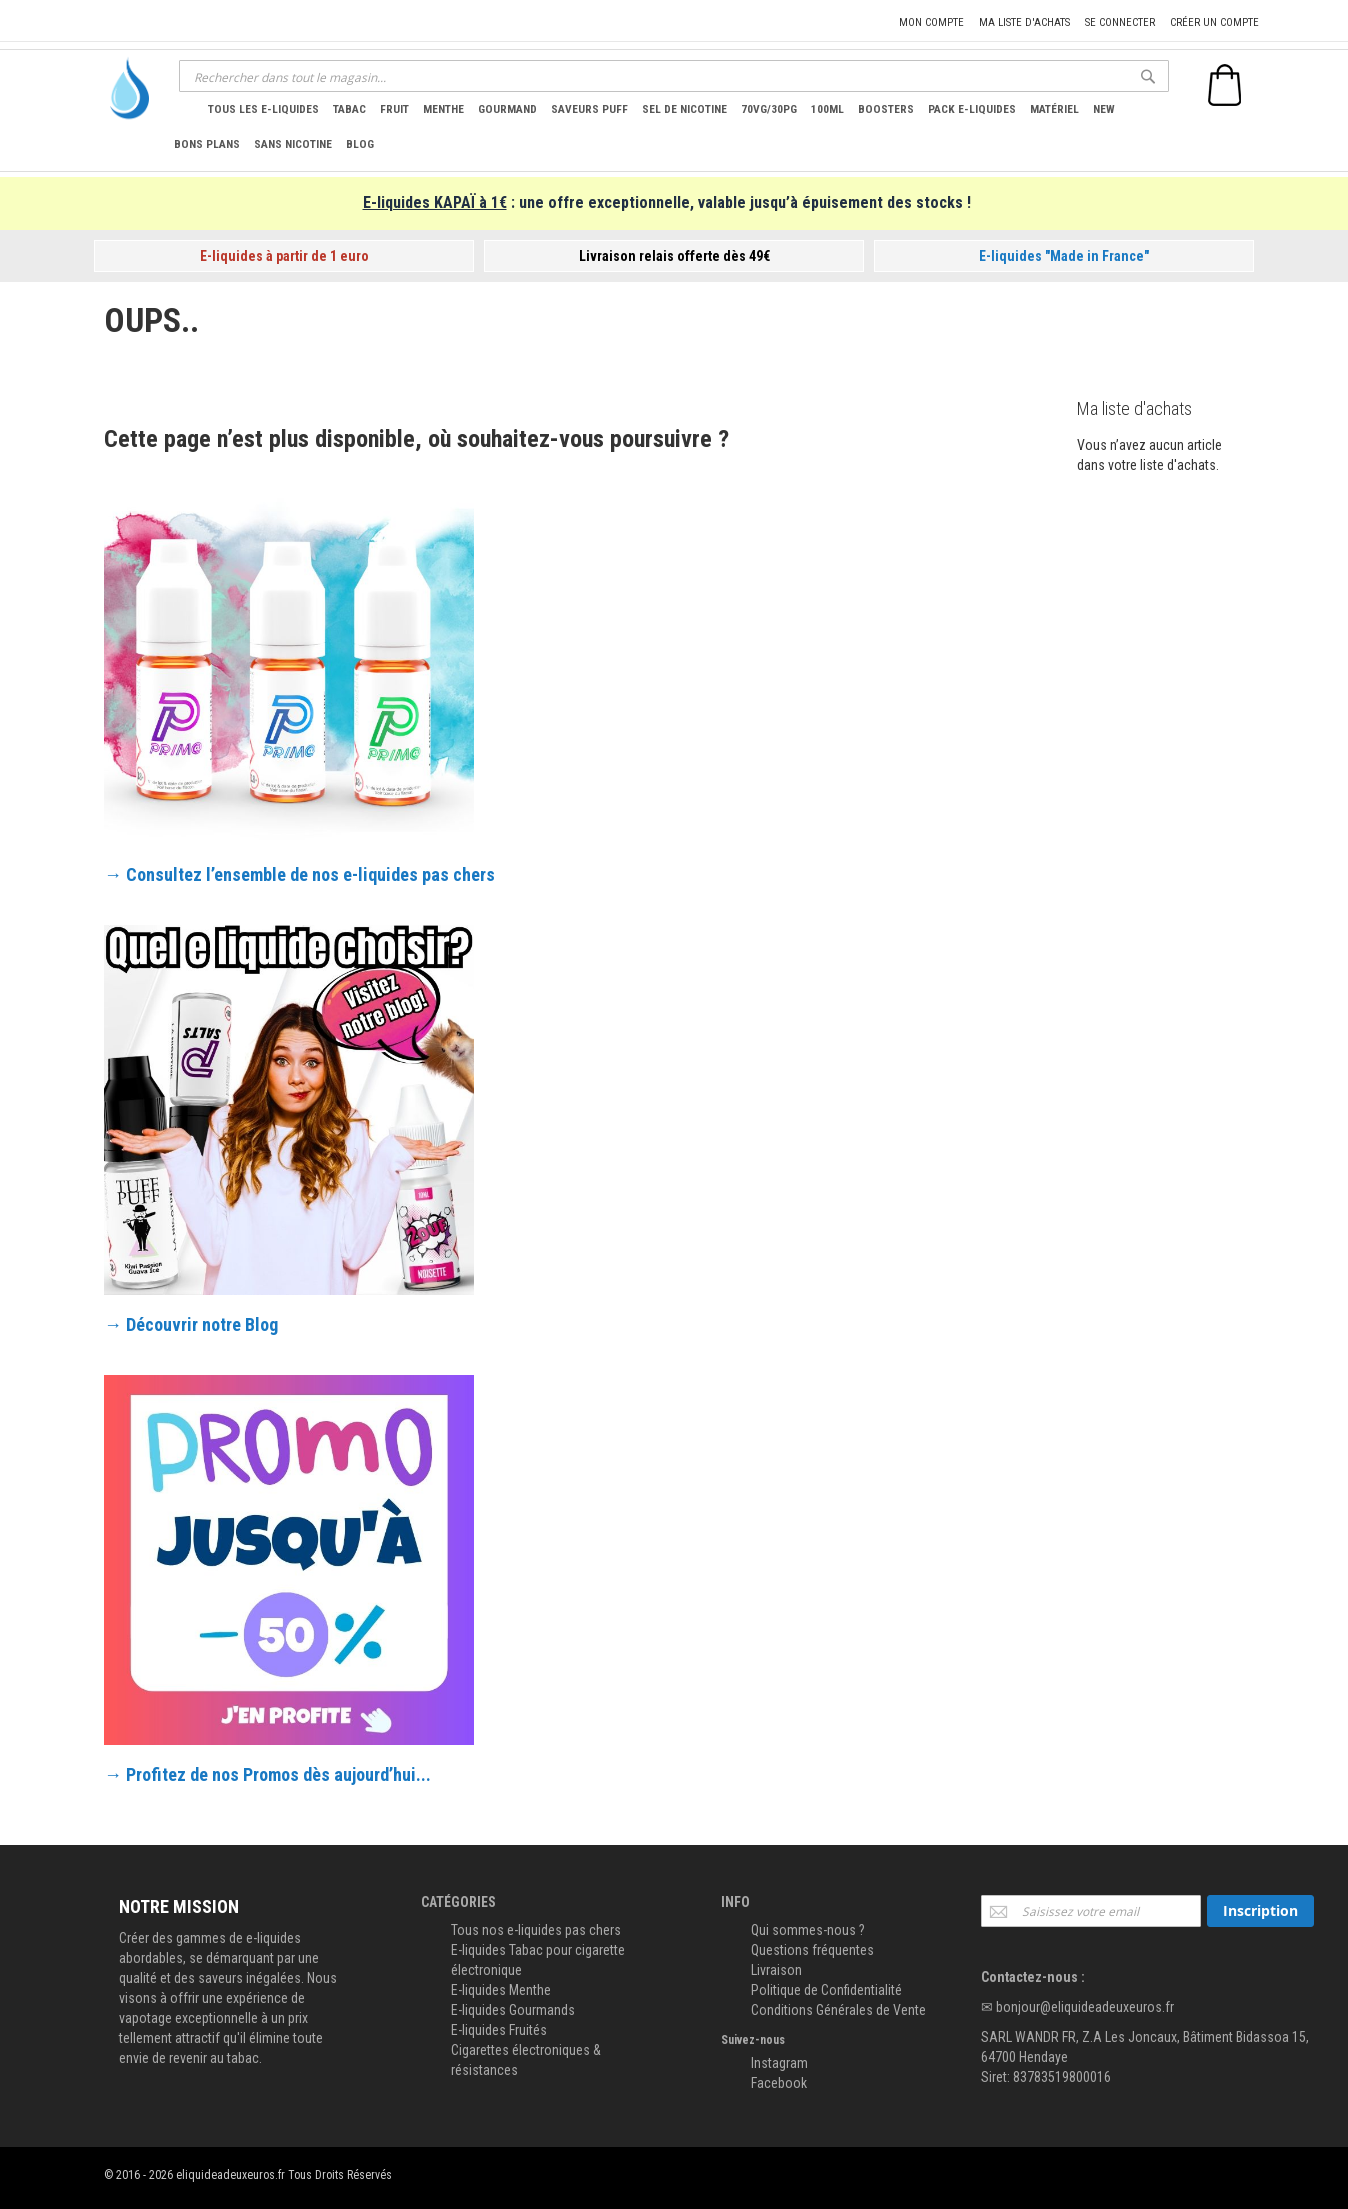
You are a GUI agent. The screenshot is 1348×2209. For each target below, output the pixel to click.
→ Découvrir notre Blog (191, 1324)
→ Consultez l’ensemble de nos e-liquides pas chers (299, 874)
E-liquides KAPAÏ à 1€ (435, 202)
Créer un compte (1214, 22)
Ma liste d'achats (1024, 22)
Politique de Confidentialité (826, 1990)
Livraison (776, 1970)
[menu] (668, 126)
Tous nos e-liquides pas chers (536, 1930)
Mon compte (931, 22)
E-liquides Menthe (501, 1990)
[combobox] (674, 76)
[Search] (1148, 76)
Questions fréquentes (812, 1950)
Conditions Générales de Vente (838, 2010)
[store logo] (124, 88)
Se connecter (1120, 22)
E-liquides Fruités (499, 2030)
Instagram (779, 2063)
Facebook (779, 2083)
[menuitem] (263, 109)
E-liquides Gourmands (513, 2010)
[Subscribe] (1260, 1911)
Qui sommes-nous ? (808, 1930)
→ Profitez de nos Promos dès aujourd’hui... (267, 1774)
